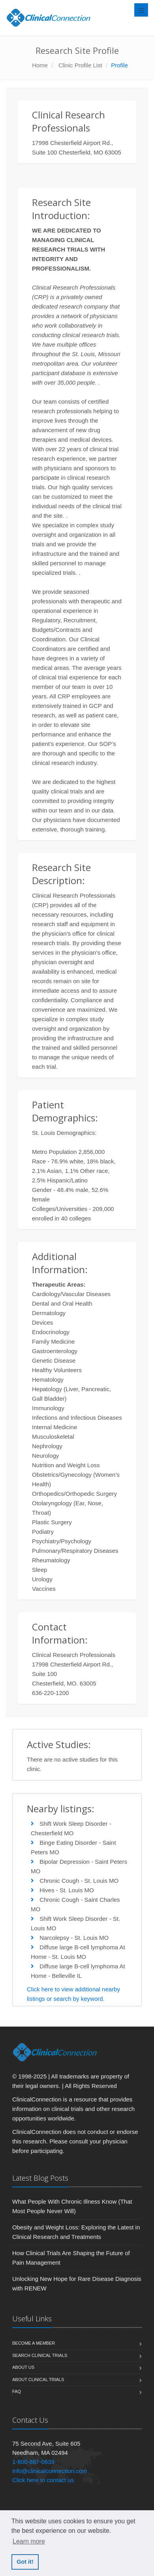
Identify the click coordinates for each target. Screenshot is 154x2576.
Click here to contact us (43, 2480)
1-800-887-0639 (33, 2461)
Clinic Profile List (80, 65)
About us (23, 2367)
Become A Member (33, 2343)
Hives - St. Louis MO (66, 1890)
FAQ (16, 2391)
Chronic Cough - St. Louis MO (78, 1880)
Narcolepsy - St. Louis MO (74, 1937)
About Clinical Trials (38, 2379)
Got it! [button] (25, 2562)
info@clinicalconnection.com (49, 2470)
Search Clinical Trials (39, 2355)
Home (40, 65)
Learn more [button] (29, 2541)
